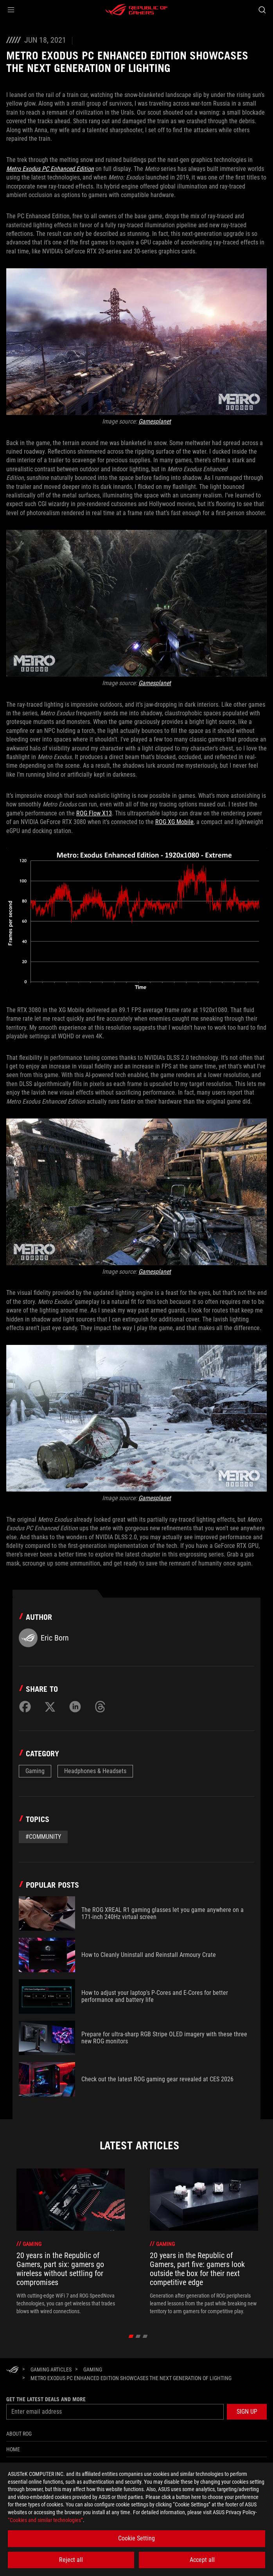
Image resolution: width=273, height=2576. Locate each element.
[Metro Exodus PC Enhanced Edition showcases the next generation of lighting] (131, 2378)
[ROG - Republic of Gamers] (136, 10)
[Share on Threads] (100, 1706)
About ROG (19, 2434)
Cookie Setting (136, 2538)
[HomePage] (12, 2370)
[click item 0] (131, 2336)
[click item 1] (138, 2336)
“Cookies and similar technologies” (45, 2520)
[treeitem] (70, 2242)
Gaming (35, 1771)
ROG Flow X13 (94, 813)
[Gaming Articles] (51, 2369)
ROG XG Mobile (174, 822)
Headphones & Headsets (95, 1771)
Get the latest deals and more (46, 2399)
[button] (11, 9)
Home (13, 2449)
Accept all (202, 2559)
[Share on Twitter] (50, 1706)
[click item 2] (145, 2336)
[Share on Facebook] (25, 1706)
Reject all (71, 2559)
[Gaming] (92, 2369)
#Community (43, 1836)
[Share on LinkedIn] (75, 1706)
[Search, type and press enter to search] (262, 10)
